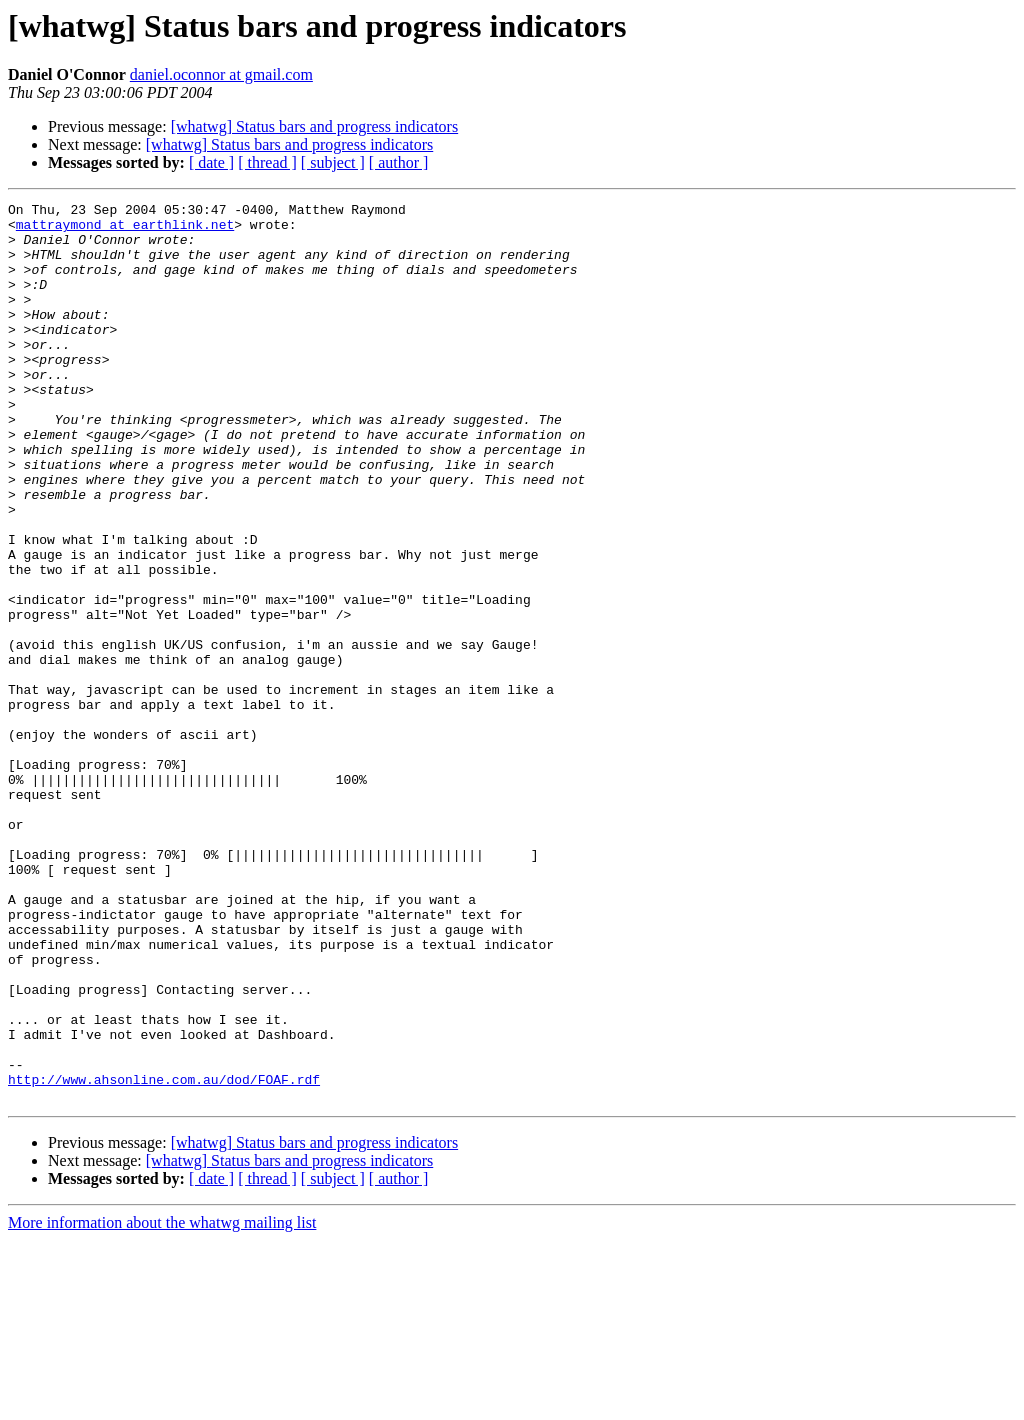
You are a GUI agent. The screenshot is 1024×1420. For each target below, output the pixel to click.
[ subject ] (333, 162)
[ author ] (399, 162)
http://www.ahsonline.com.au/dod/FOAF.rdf (164, 1256)
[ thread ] (267, 162)
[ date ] (211, 162)
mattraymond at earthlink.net (125, 230)
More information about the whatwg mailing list (162, 1402)
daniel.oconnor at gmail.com (221, 74)
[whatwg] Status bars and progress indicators (315, 126)
